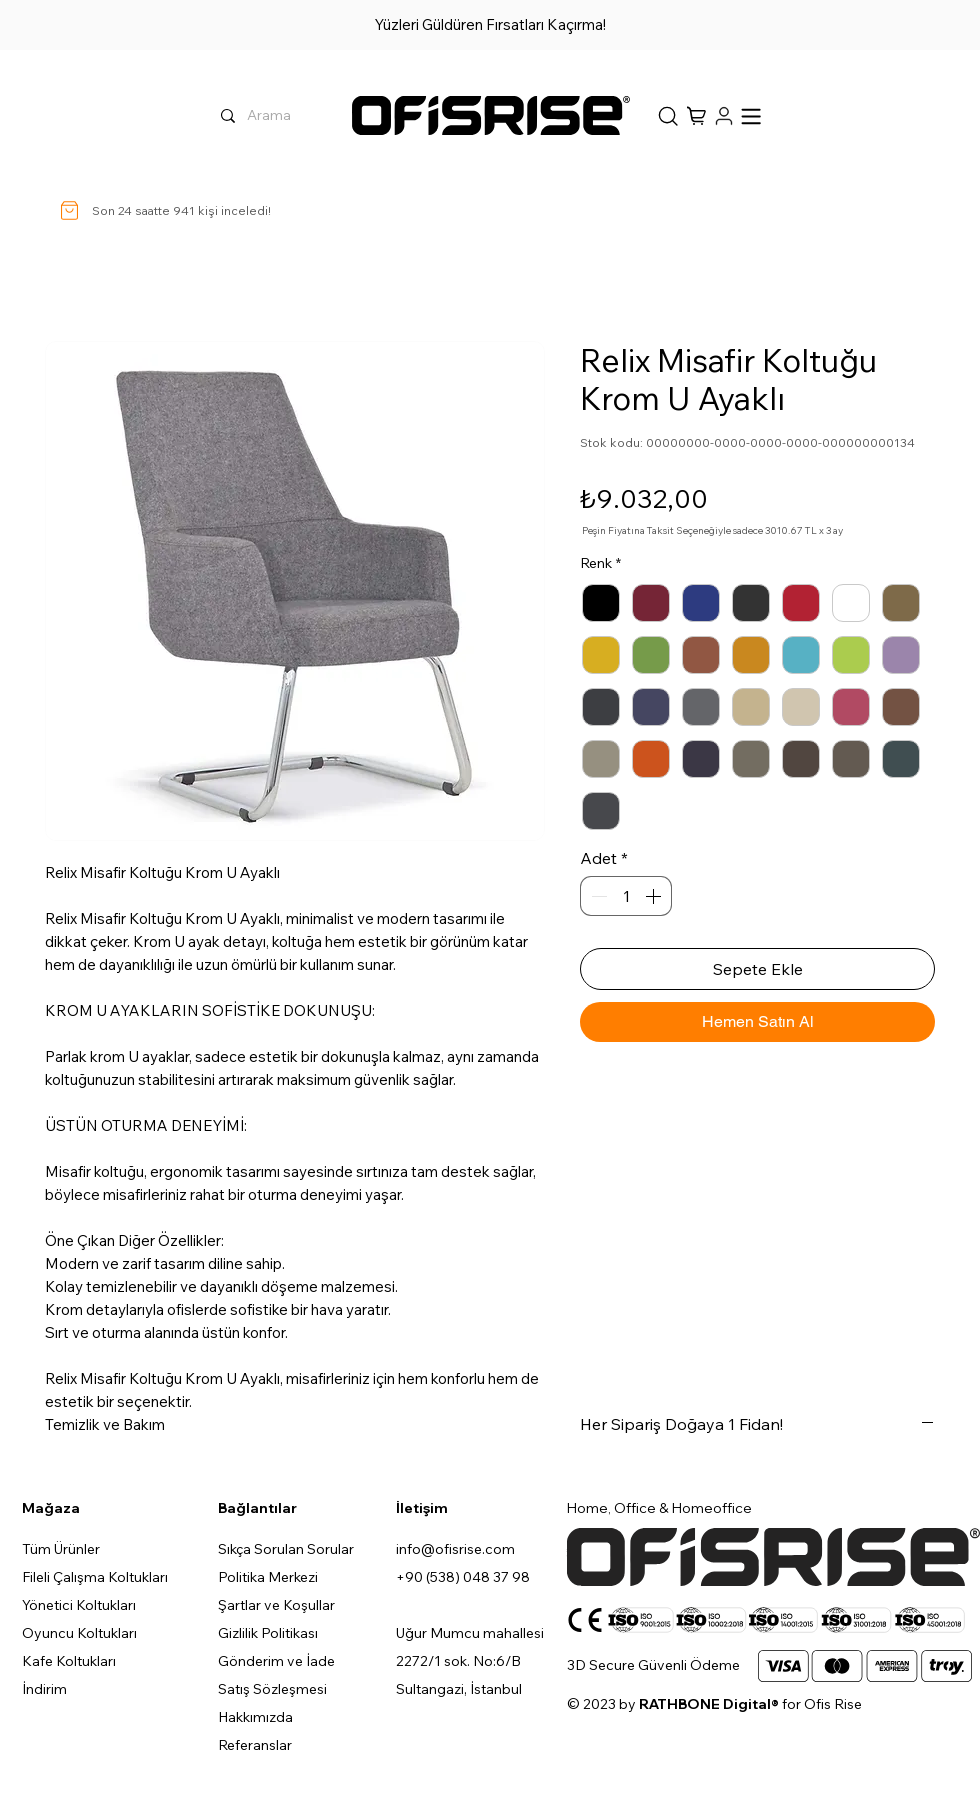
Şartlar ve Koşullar (276, 1605)
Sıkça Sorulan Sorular (286, 1549)
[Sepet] (667, 116)
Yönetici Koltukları (79, 1605)
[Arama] (338, 115)
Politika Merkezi (268, 1577)
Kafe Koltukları (69, 1661)
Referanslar (255, 1745)
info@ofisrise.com (455, 1549)
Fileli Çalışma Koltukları (95, 1577)
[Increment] (655, 896)
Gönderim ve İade (276, 1661)
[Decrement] (597, 896)
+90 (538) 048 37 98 (463, 1577)
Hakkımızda (255, 1717)
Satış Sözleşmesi (272, 1689)
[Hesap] (722, 116)
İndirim (44, 1689)
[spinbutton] (626, 896)
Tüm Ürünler (61, 1549)
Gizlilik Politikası (268, 1633)
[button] (698, 116)
